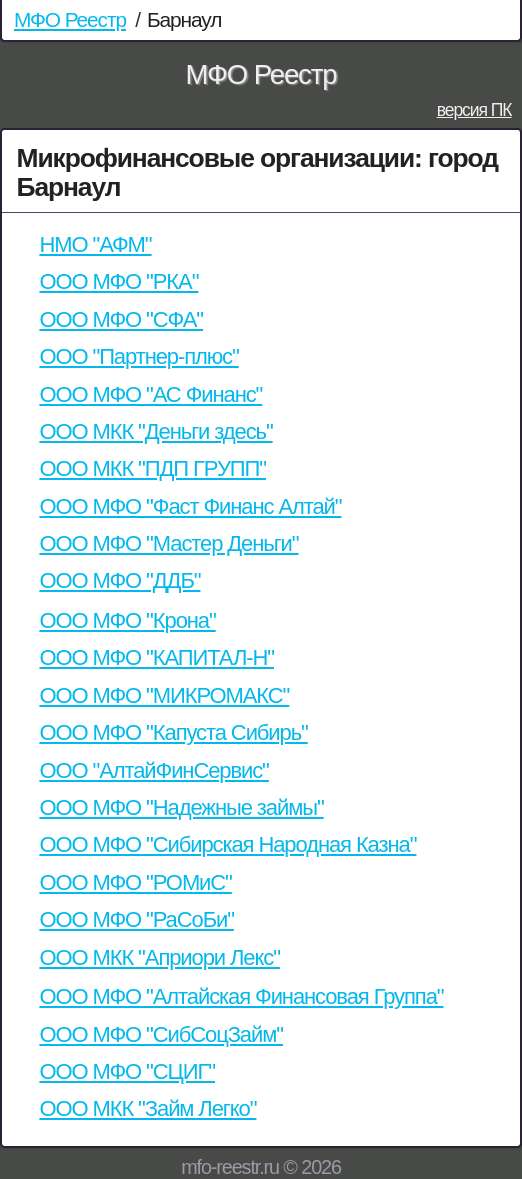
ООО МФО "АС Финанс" (150, 394)
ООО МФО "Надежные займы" (181, 807)
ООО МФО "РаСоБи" (136, 919)
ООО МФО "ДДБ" (119, 580)
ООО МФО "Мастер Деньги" (168, 543)
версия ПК (474, 110)
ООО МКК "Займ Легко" (147, 1108)
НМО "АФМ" (95, 244)
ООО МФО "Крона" (127, 620)
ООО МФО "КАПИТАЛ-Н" (156, 657)
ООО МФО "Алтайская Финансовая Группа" (241, 996)
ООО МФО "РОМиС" (135, 882)
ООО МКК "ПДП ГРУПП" (152, 468)
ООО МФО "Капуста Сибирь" (173, 732)
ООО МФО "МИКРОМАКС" (164, 695)
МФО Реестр (70, 19)
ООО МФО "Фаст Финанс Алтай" (190, 506)
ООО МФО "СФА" (121, 319)
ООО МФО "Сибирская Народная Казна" (227, 844)
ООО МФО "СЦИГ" (127, 1071)
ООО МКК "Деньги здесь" (155, 431)
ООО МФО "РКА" (118, 281)
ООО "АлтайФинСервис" (153, 770)
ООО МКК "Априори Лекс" (159, 957)
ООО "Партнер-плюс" (138, 356)
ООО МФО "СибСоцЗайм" (161, 1034)
